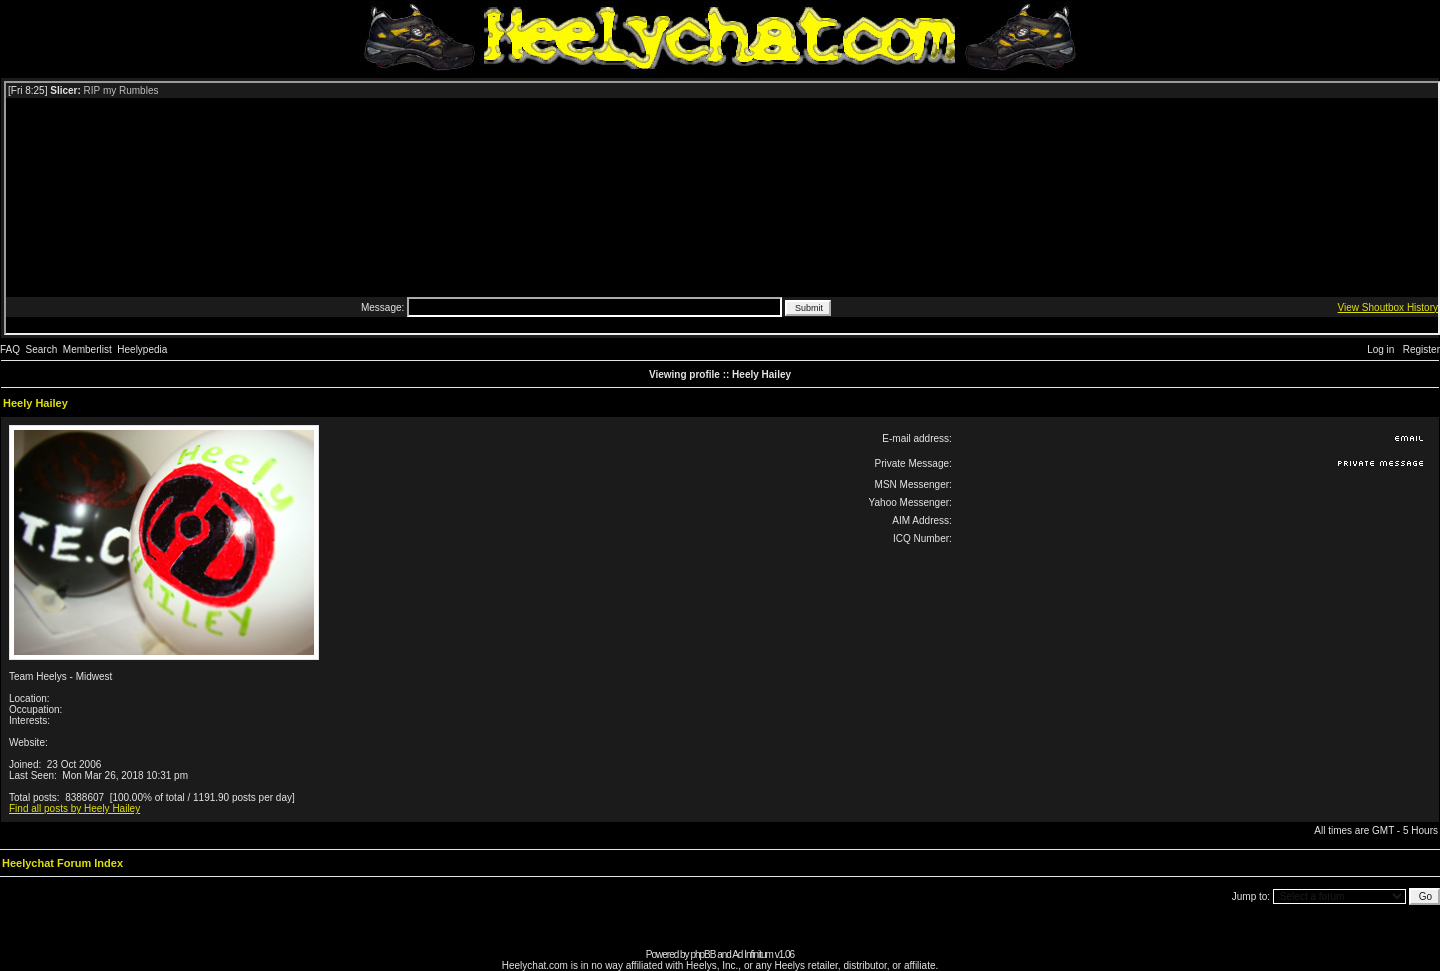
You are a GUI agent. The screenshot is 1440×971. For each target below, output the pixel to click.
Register (1421, 349)
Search (42, 349)
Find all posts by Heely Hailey (74, 808)
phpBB (702, 954)
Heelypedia (142, 349)
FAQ (10, 349)
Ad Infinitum (752, 954)
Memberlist (87, 349)
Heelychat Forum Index (62, 863)
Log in (1380, 349)
